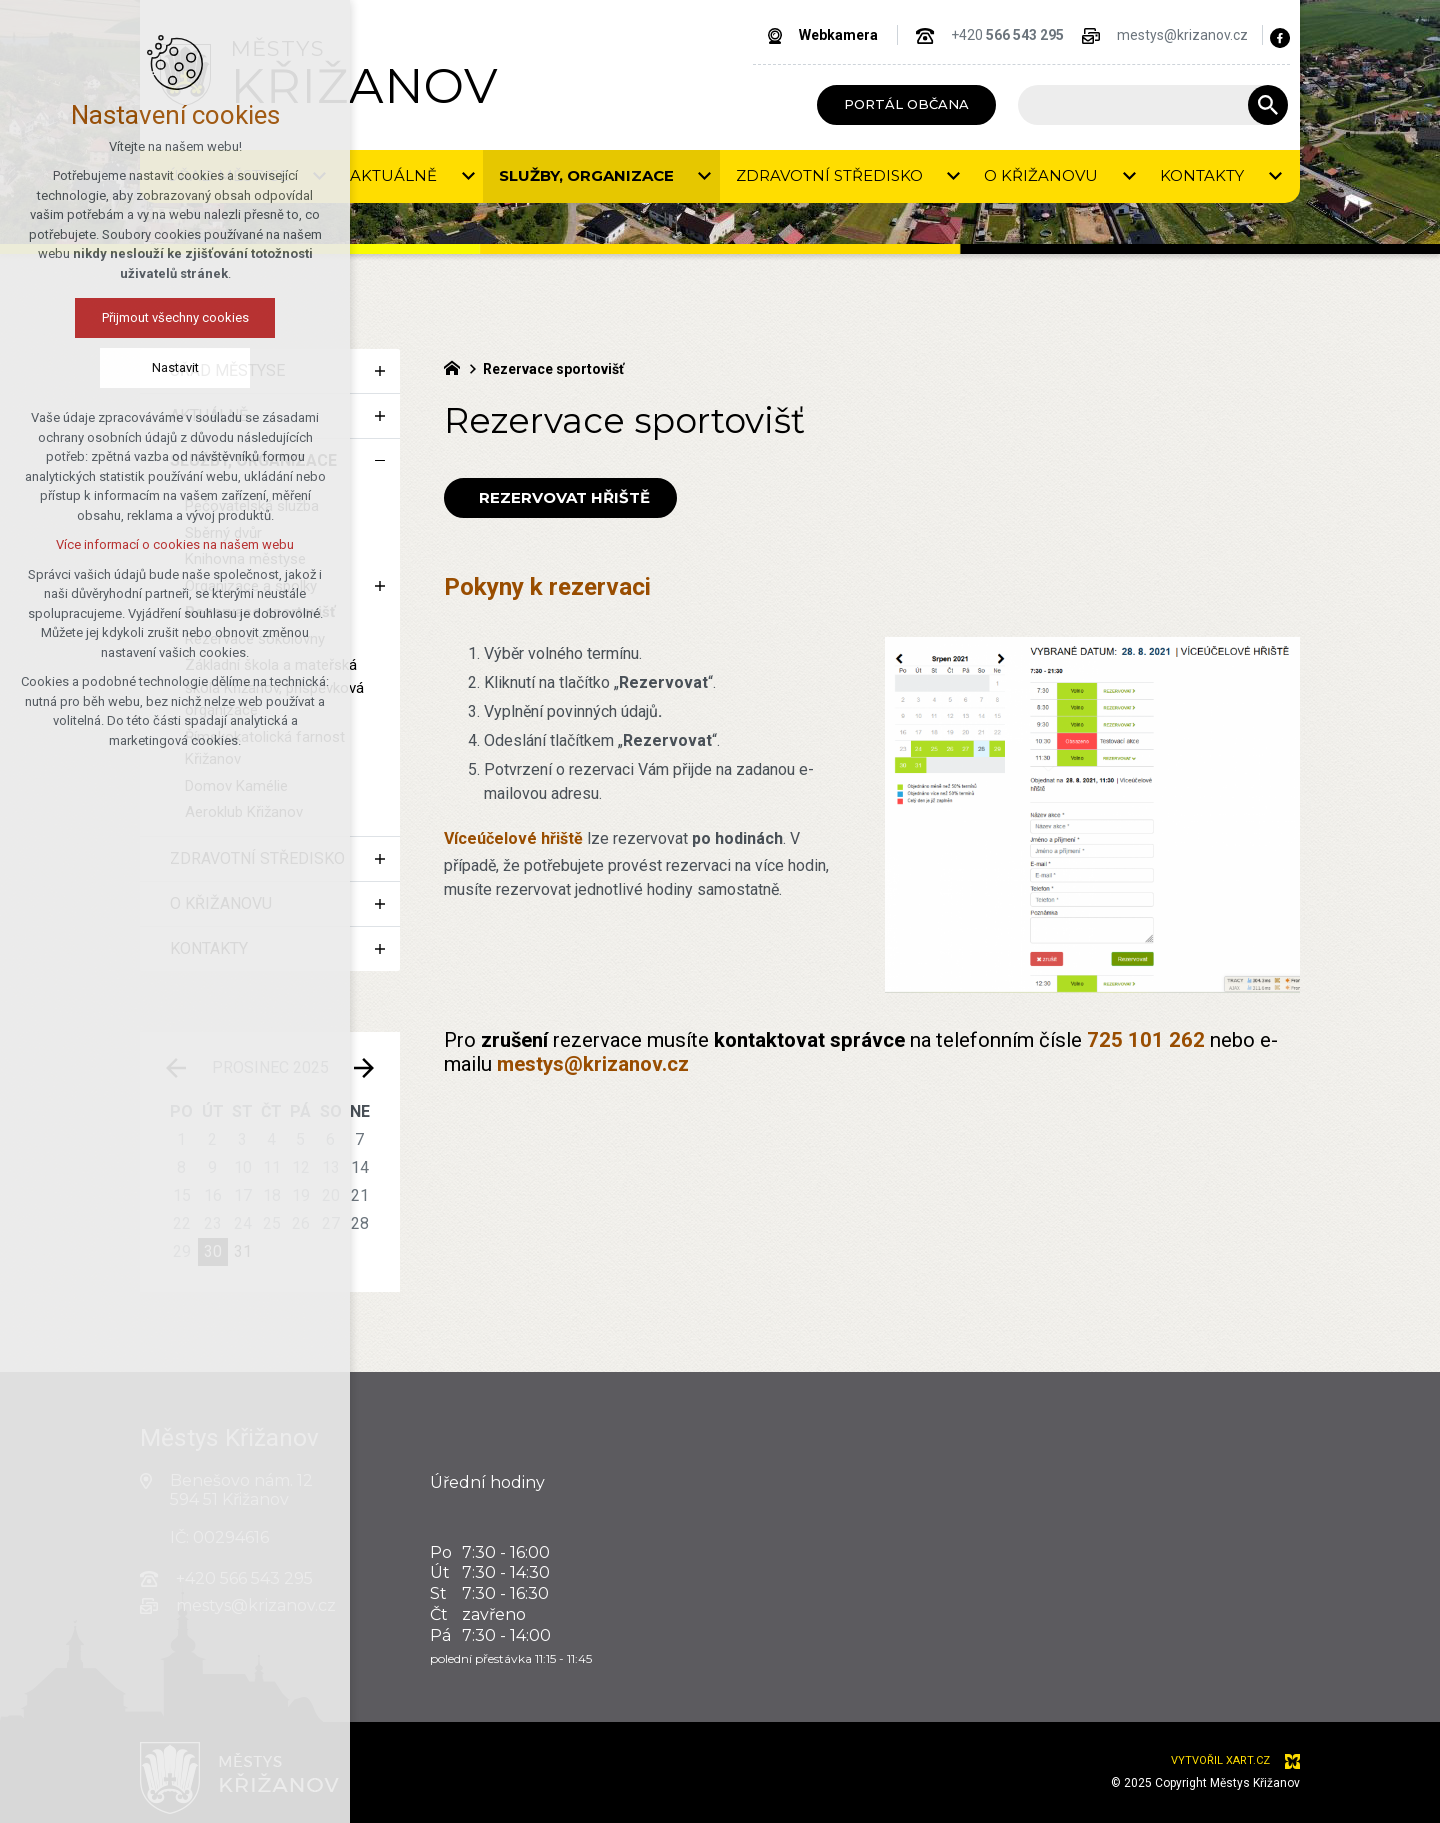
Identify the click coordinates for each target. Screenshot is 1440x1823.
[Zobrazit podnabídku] (380, 371)
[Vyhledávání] (1268, 105)
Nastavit (91, 367)
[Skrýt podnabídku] (380, 461)
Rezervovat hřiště (560, 497)
